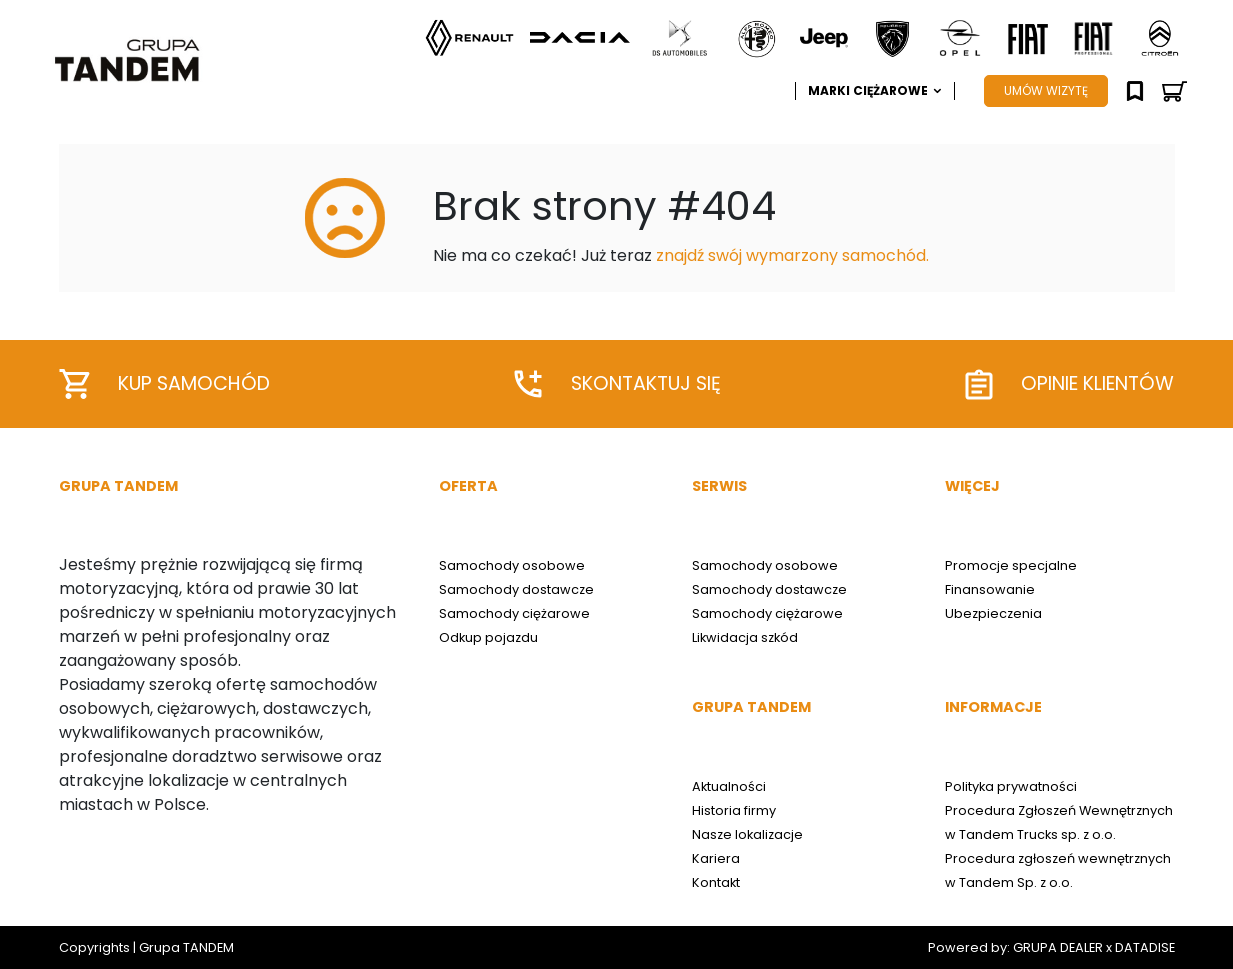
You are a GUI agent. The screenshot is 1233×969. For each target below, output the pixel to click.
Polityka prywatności (1011, 786)
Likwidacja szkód (745, 637)
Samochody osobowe (512, 565)
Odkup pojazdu (488, 637)
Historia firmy (734, 810)
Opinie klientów (1070, 384)
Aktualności (729, 786)
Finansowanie (990, 589)
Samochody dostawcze (516, 589)
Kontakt (716, 882)
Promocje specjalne (1011, 565)
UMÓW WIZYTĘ (1046, 90)
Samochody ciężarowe (514, 613)
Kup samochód (165, 384)
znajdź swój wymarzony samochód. (792, 255)
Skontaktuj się (617, 384)
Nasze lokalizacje (747, 834)
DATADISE (1145, 947)
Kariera (716, 858)
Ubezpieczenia (993, 613)
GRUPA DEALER (1058, 947)
